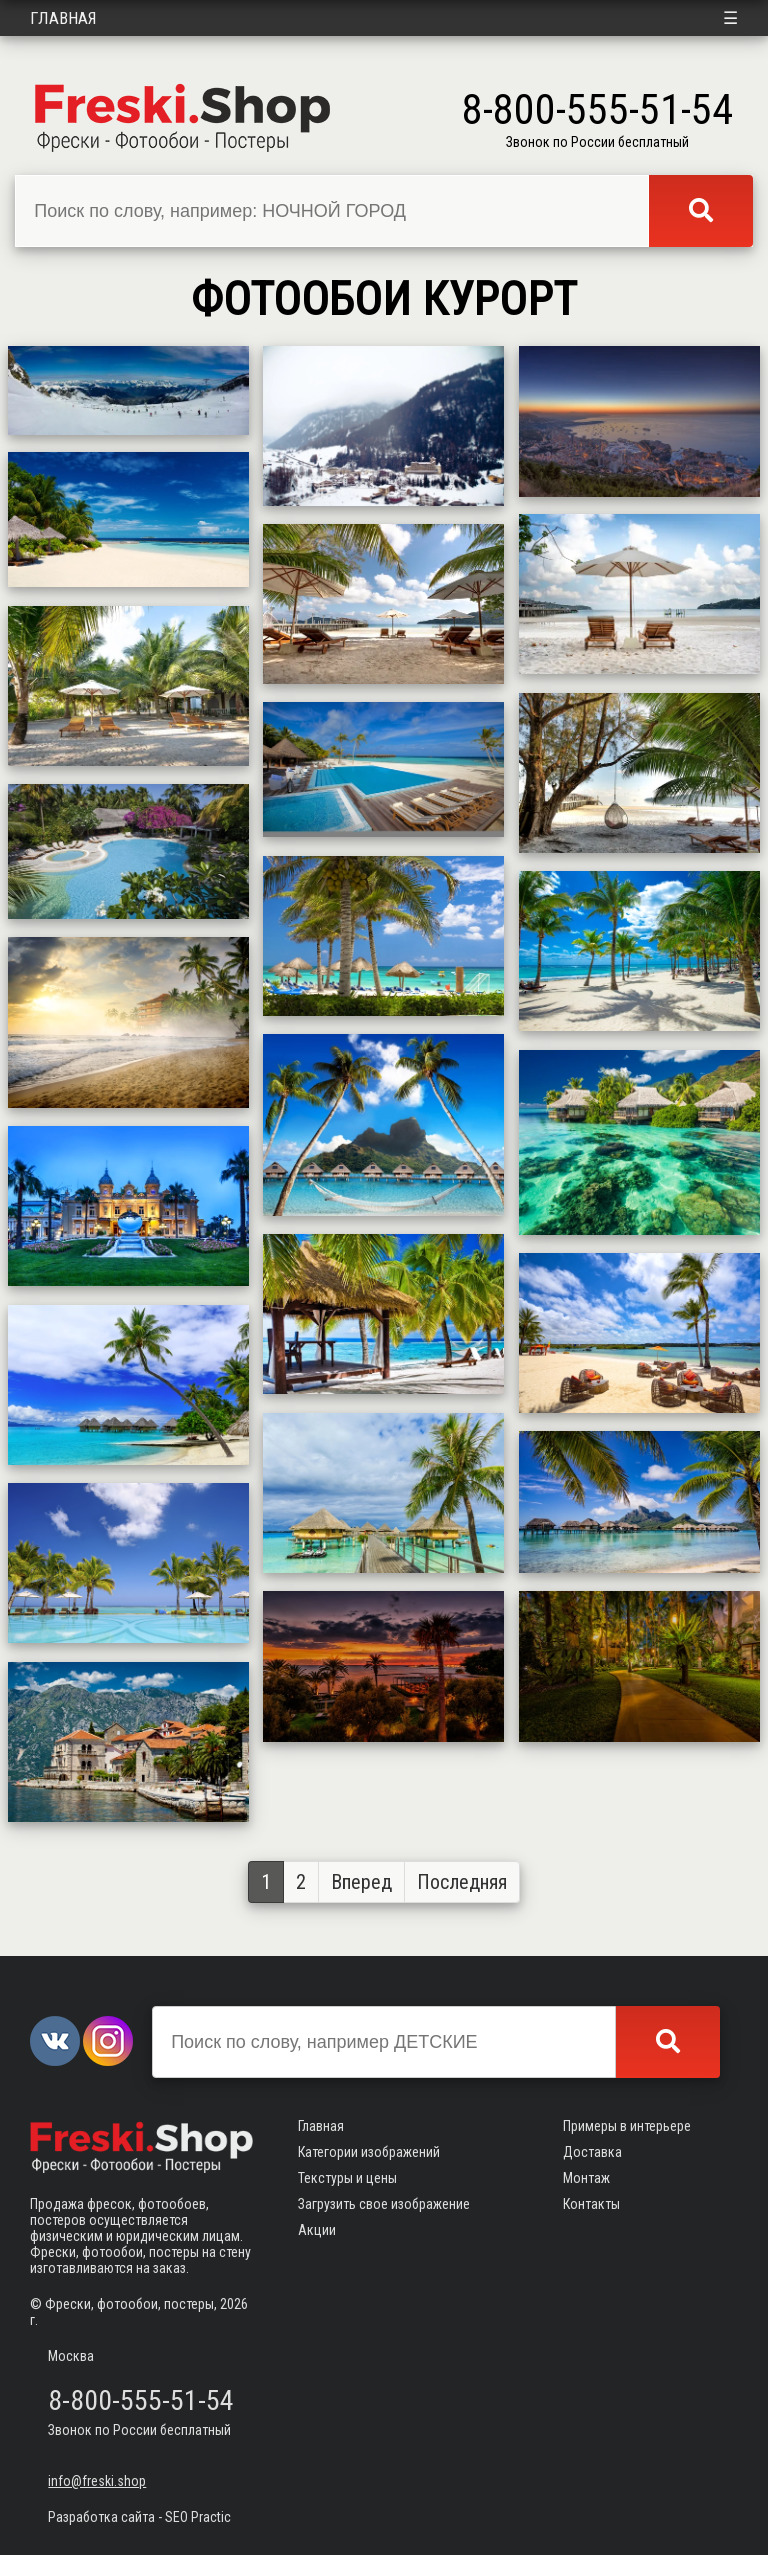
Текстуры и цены (347, 2178)
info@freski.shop (97, 2481)
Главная (63, 18)
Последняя (462, 1882)
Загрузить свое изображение (384, 2204)
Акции (317, 2230)
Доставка (592, 2152)
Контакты (591, 2204)
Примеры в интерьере (627, 2126)
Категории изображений (369, 2152)
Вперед (361, 1882)
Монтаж (586, 2178)
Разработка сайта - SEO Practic (139, 2517)
